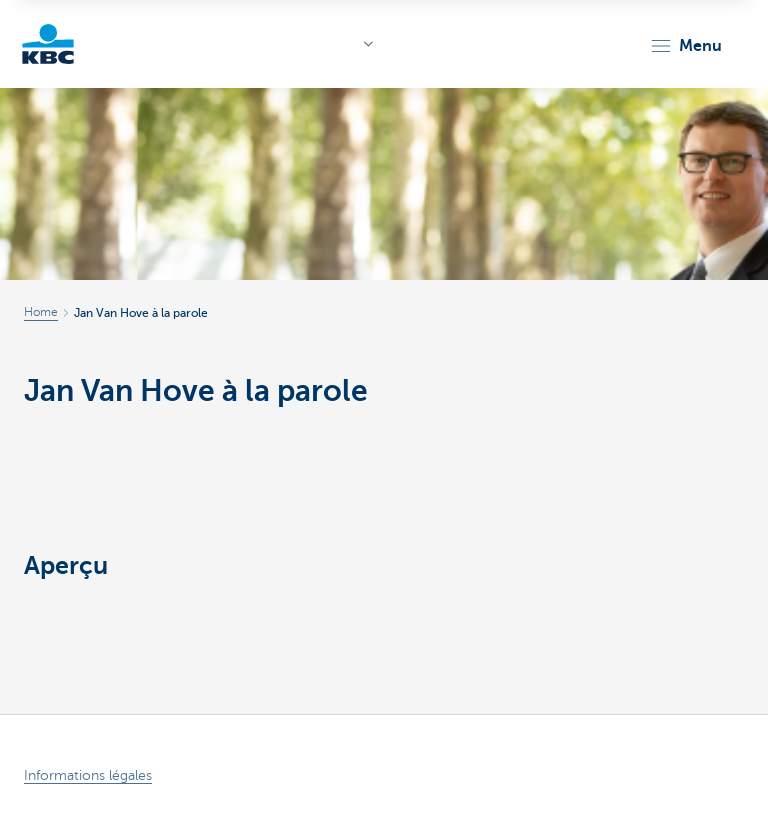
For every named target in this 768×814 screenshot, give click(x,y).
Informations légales (88, 775)
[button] (685, 46)
